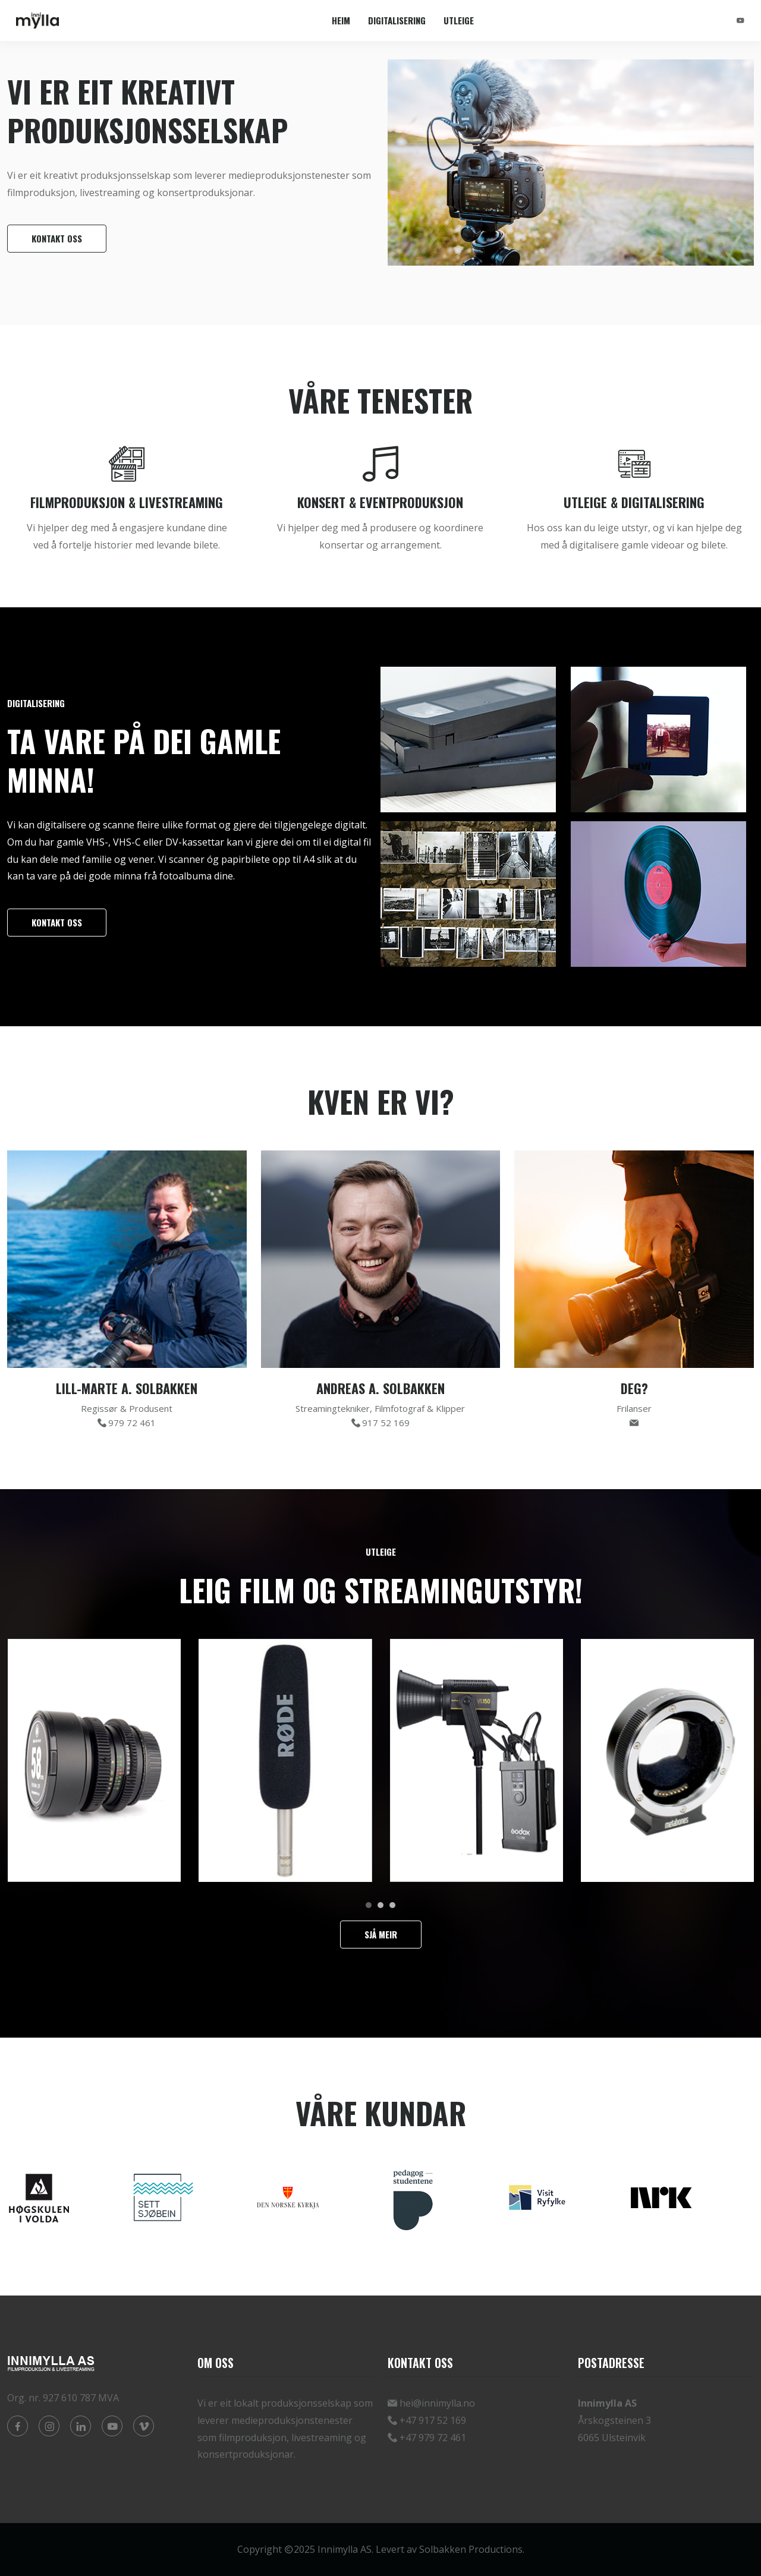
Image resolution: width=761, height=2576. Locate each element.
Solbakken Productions (471, 2549)
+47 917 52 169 (433, 2420)
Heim (341, 20)
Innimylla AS (344, 2549)
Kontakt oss (57, 238)
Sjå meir (380, 1934)
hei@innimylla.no (437, 2403)
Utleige (459, 20)
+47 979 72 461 (433, 2437)
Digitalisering (397, 20)
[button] (369, 1905)
